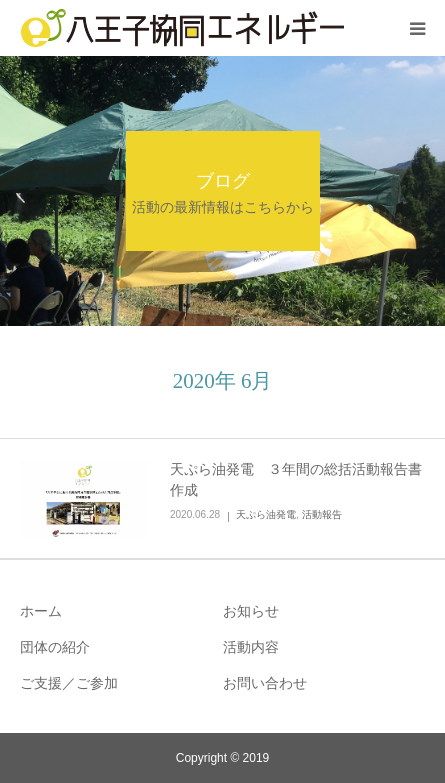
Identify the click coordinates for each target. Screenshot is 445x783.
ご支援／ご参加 (69, 683)
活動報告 (322, 514)
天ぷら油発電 (266, 514)
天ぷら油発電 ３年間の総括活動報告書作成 (296, 479)
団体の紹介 (55, 647)
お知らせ (251, 611)
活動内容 (251, 647)
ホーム (41, 611)
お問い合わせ (265, 683)
